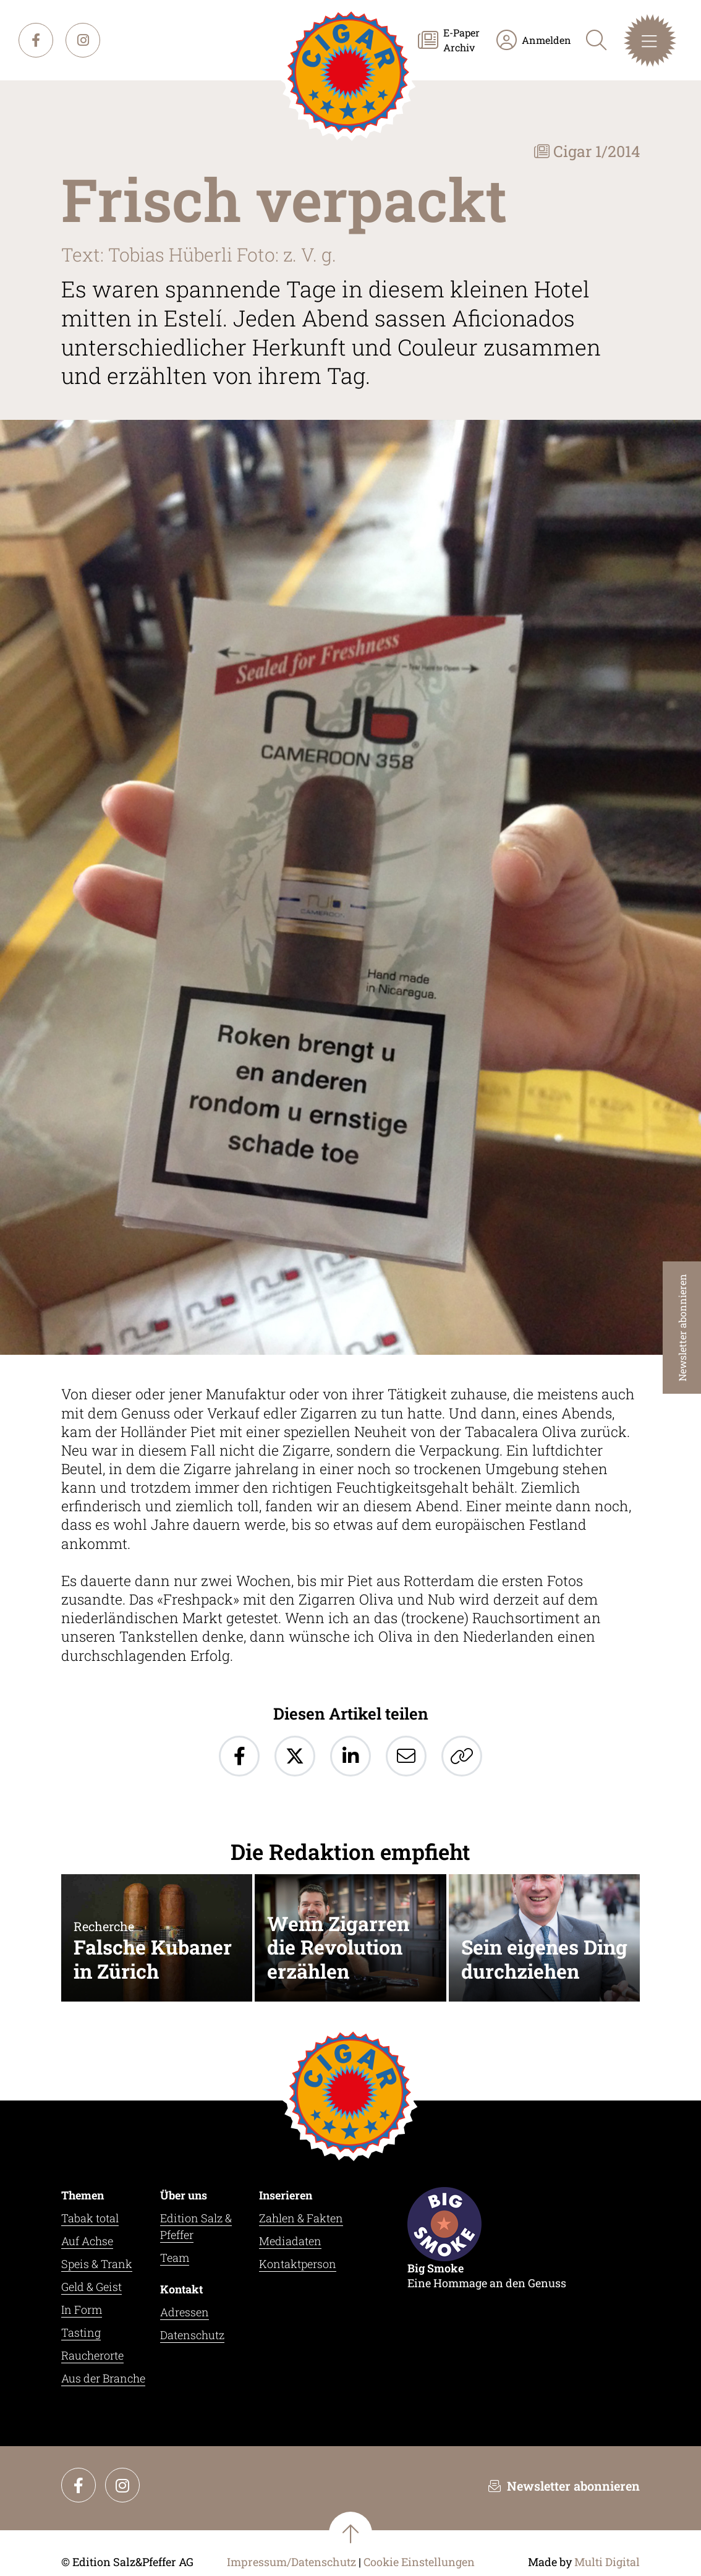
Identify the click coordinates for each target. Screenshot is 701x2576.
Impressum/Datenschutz (291, 2561)
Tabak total (90, 2218)
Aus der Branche (103, 2378)
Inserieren (285, 2195)
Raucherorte (92, 2355)
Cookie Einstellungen (419, 2562)
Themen (82, 2195)
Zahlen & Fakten (301, 2218)
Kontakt (181, 2289)
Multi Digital (607, 2561)
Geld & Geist (91, 2286)
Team (174, 2257)
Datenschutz (192, 2334)
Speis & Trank (96, 2263)
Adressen (184, 2312)
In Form (81, 2309)
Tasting (81, 2332)
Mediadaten (290, 2240)
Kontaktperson (297, 2263)
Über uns (183, 2195)
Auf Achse (87, 2240)
